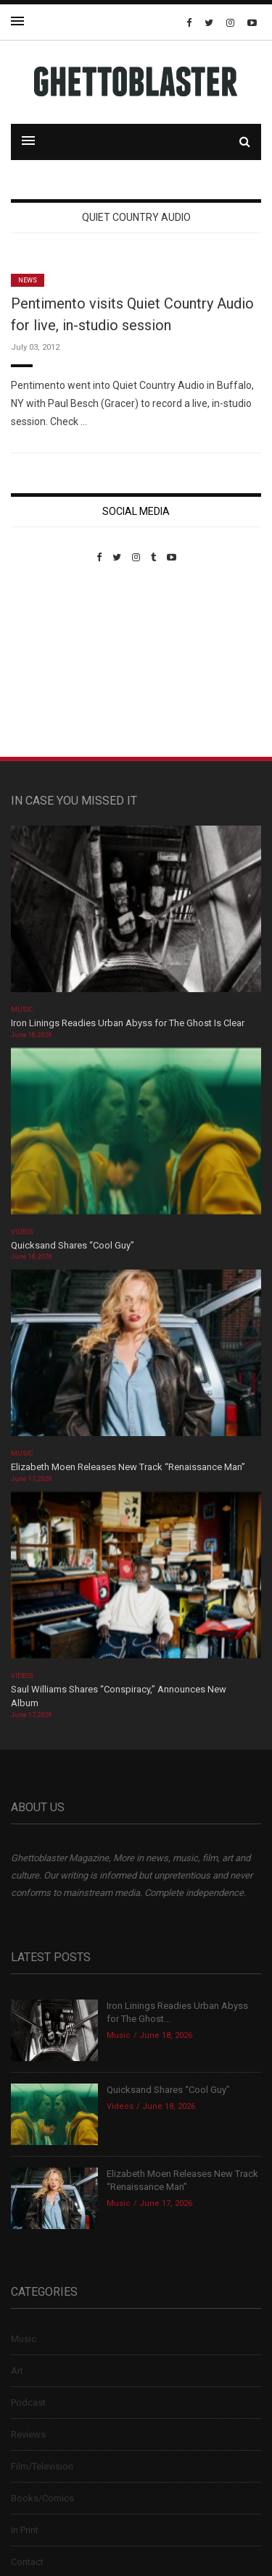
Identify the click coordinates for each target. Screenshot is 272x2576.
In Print (24, 2530)
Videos (22, 1231)
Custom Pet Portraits (53, 662)
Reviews (28, 2434)
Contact (27, 2561)
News (27, 280)
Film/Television (42, 2466)
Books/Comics (42, 2498)
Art (17, 2370)
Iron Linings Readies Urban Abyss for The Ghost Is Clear (127, 1023)
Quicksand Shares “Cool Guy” (72, 1245)
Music (22, 1009)
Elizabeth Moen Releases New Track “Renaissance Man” (128, 1466)
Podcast (28, 2402)
